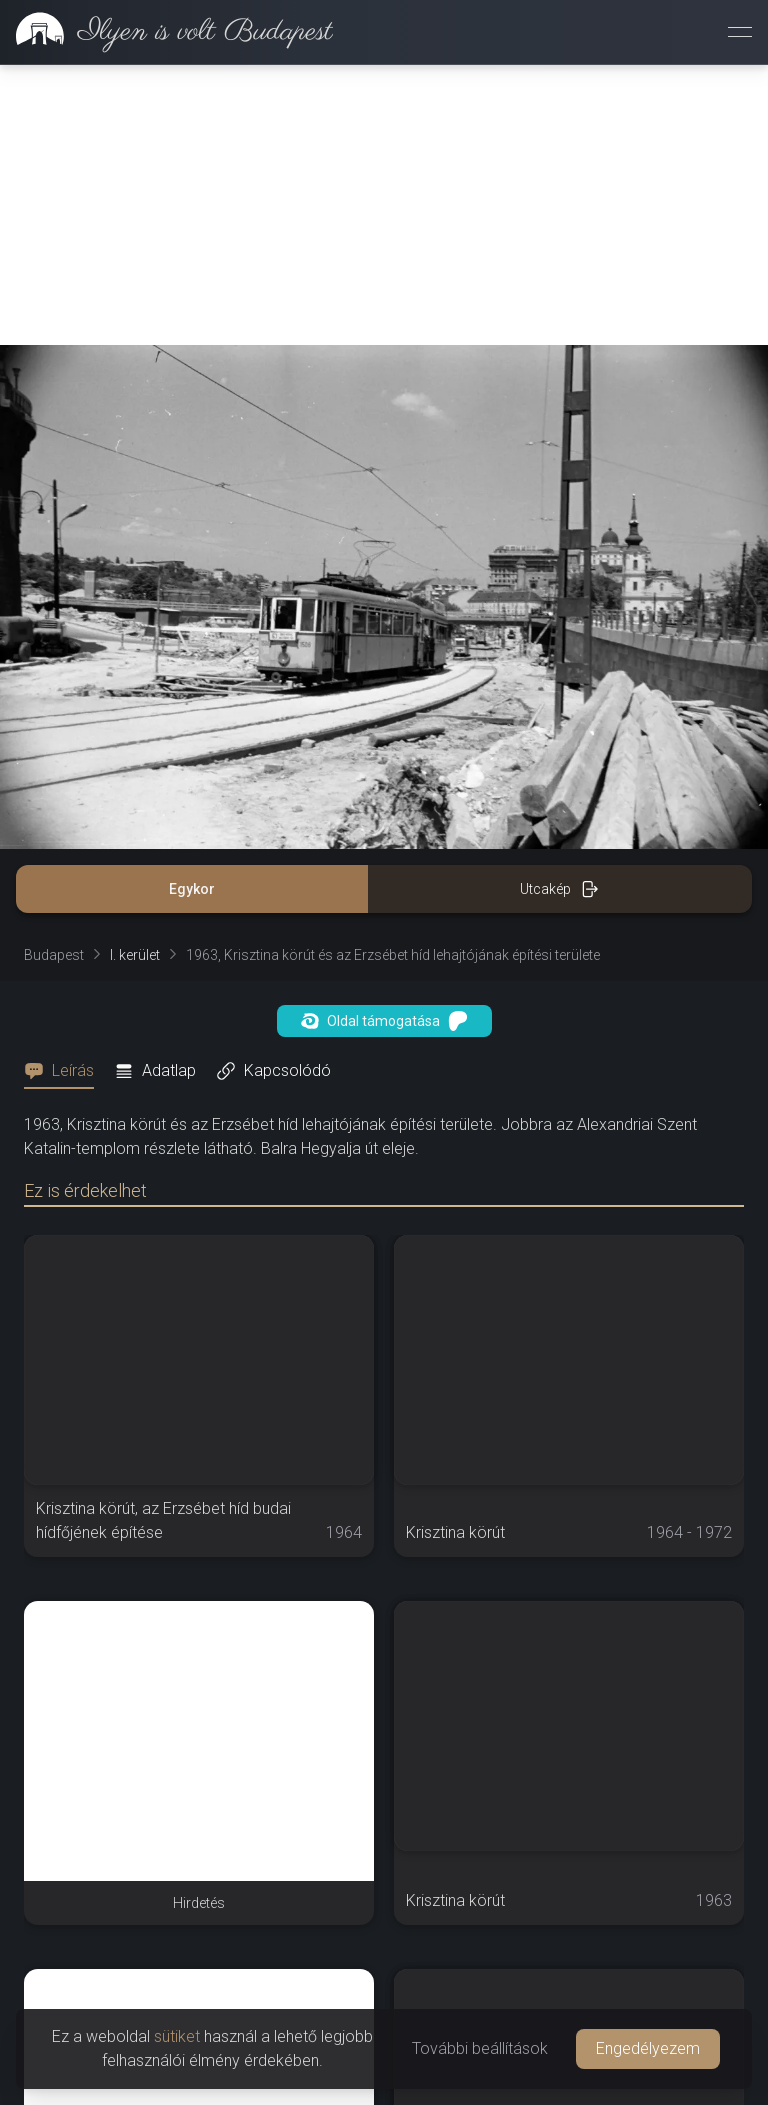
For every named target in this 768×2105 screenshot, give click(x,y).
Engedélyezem (648, 2048)
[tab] (65, 791)
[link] (166, 32)
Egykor (192, 609)
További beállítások (480, 2048)
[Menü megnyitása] (740, 32)
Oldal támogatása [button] (384, 741)
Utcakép (559, 609)
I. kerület (135, 675)
